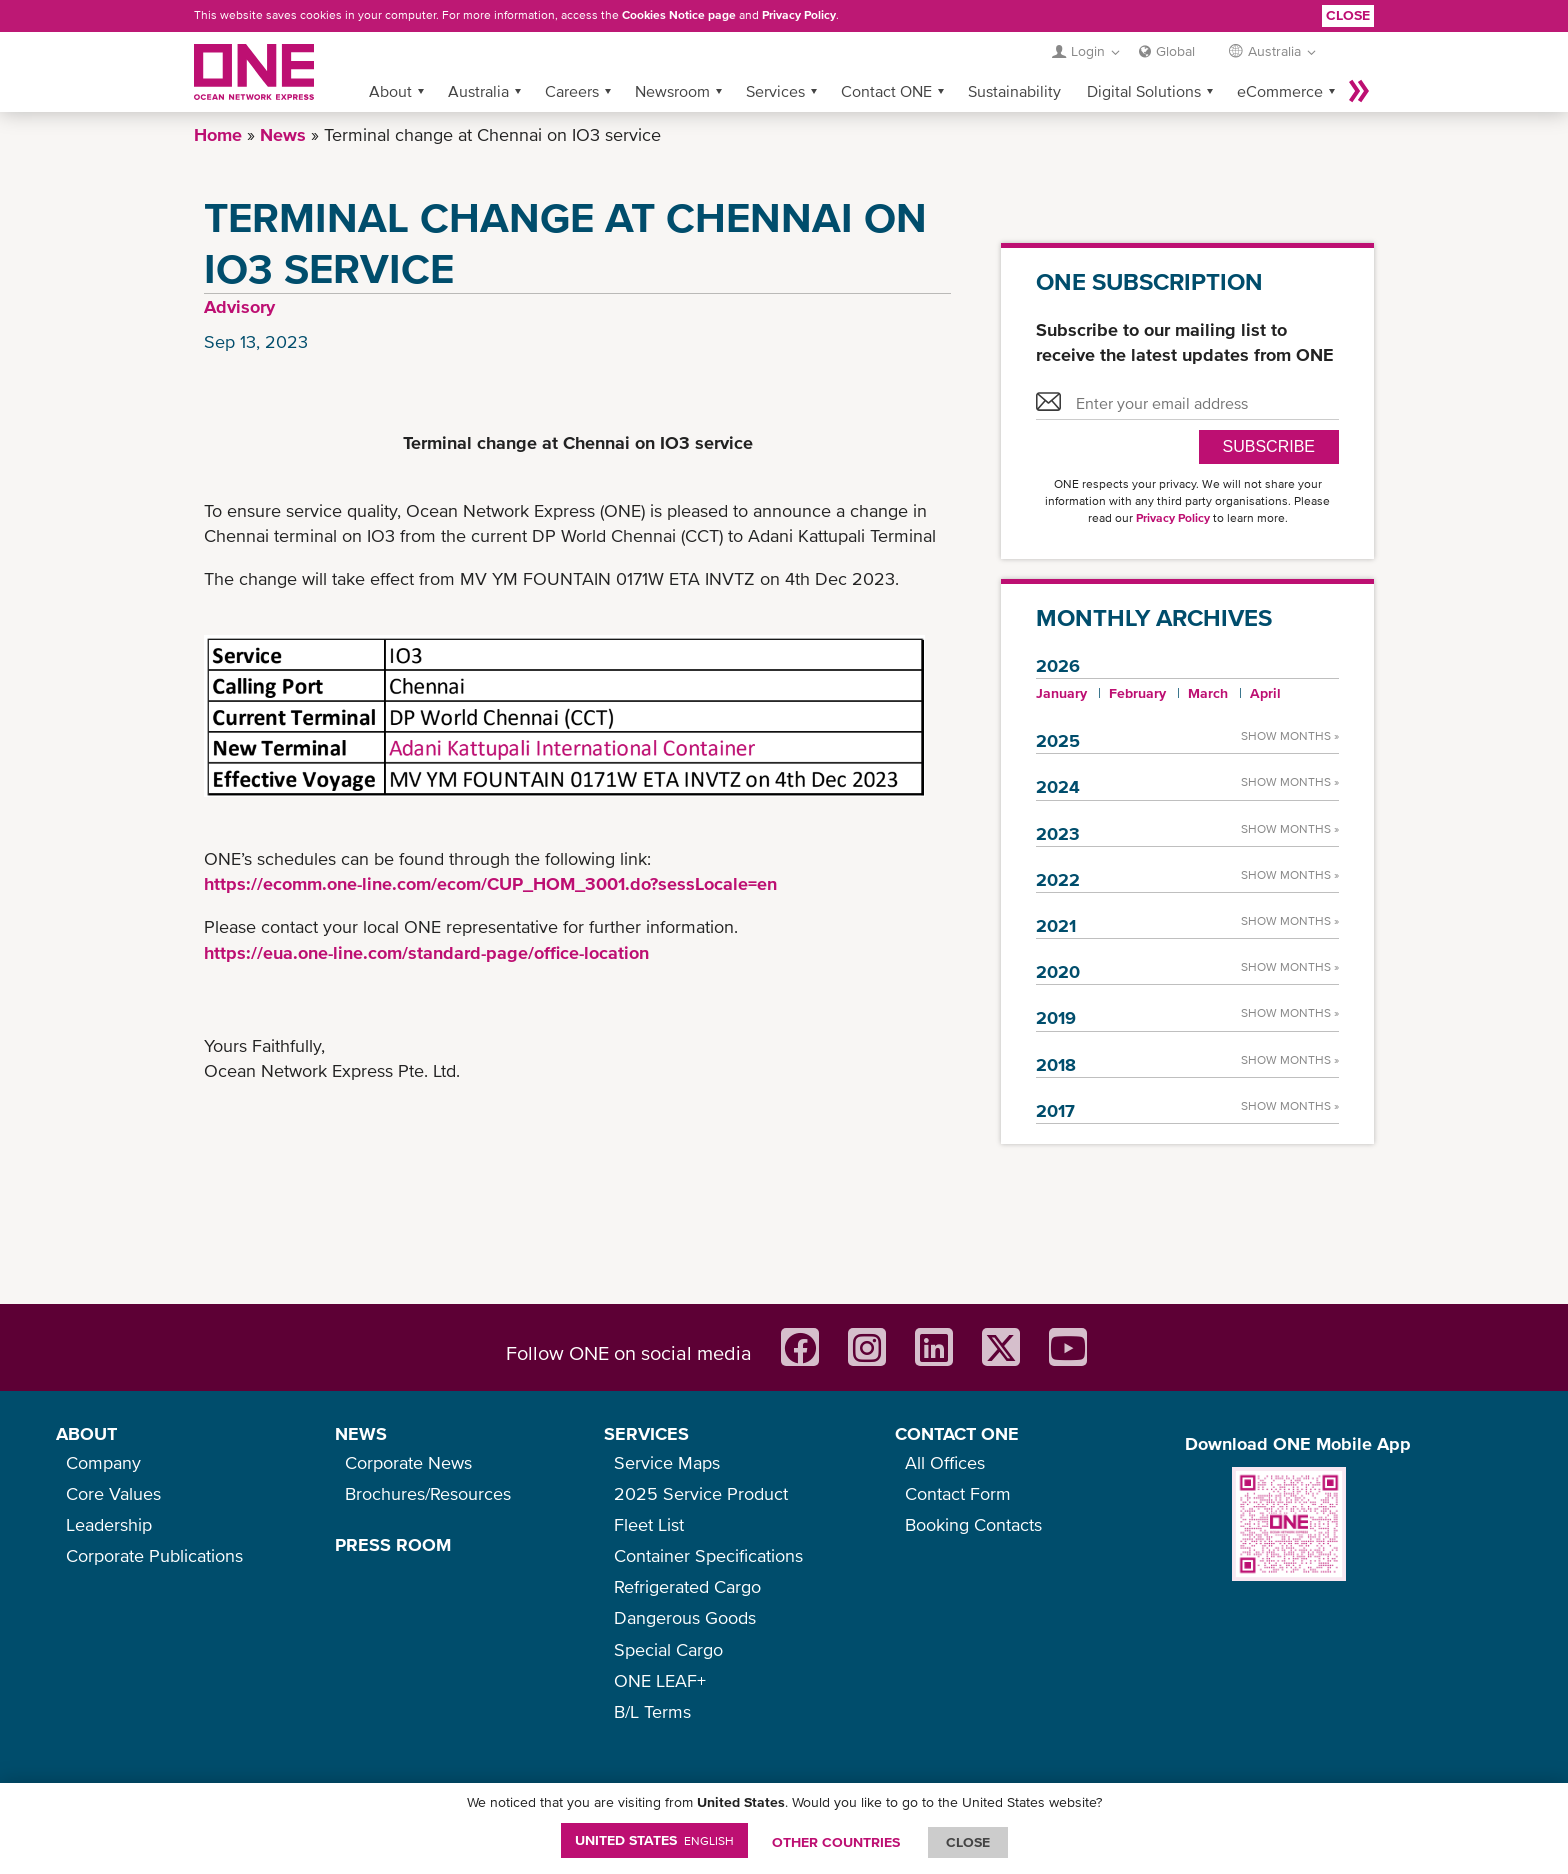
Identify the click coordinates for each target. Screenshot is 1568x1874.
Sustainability (1014, 91)
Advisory (239, 306)
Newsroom (672, 91)
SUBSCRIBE (1269, 446)
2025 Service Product (701, 1493)
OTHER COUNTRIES (836, 1842)
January (1061, 693)
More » (1359, 91)
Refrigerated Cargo (687, 1586)
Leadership (109, 1524)
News (283, 134)
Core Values (113, 1493)
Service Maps (667, 1462)
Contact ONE (886, 91)
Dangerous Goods (685, 1617)
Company (103, 1462)
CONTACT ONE (957, 1433)
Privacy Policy (799, 15)
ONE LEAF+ (660, 1680)
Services (775, 91)
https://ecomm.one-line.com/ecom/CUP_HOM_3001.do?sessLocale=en (490, 883)
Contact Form (958, 1493)
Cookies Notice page (679, 15)
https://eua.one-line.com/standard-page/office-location (426, 952)
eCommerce (1280, 91)
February (1137, 693)
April (1265, 693)
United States (654, 1840)
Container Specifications (708, 1555)
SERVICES (646, 1433)
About (390, 91)
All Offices (945, 1462)
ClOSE (968, 1842)
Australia (478, 91)
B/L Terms (652, 1711)
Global (1175, 51)
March (1208, 693)
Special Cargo (668, 1649)
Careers (572, 91)
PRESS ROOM (393, 1544)
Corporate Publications (154, 1555)
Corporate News (408, 1462)
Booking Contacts (973, 1524)
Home (218, 134)
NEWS (361, 1433)
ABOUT (86, 1433)
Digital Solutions (1144, 91)
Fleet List (649, 1524)
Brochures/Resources (428, 1493)
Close (1348, 15)
